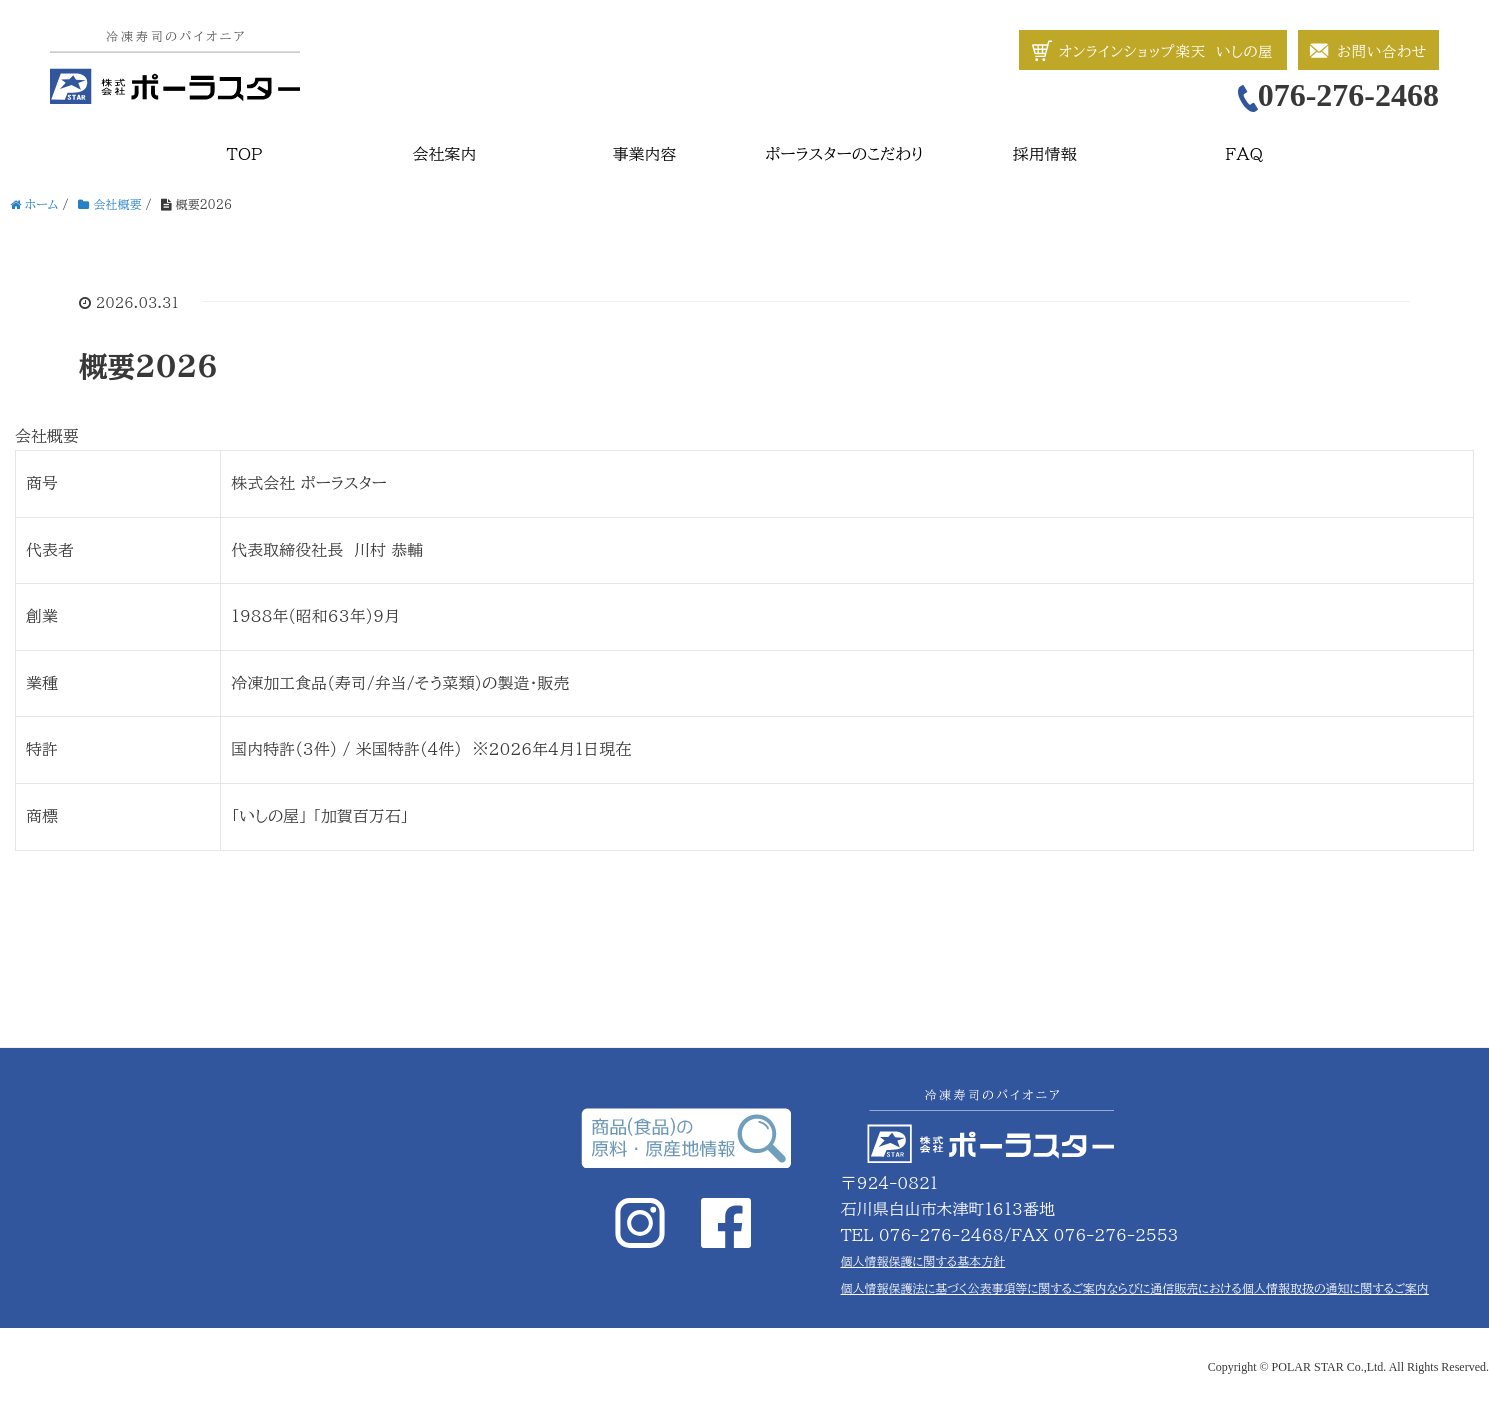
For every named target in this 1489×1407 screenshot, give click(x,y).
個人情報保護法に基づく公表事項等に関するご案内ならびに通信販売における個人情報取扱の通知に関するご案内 (1135, 1288)
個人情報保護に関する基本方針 (923, 1261)
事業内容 (645, 154)
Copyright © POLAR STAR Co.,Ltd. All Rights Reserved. (1348, 1367)
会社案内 (445, 154)
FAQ (1245, 154)
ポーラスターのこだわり (844, 154)
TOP (245, 154)
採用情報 (1045, 154)
